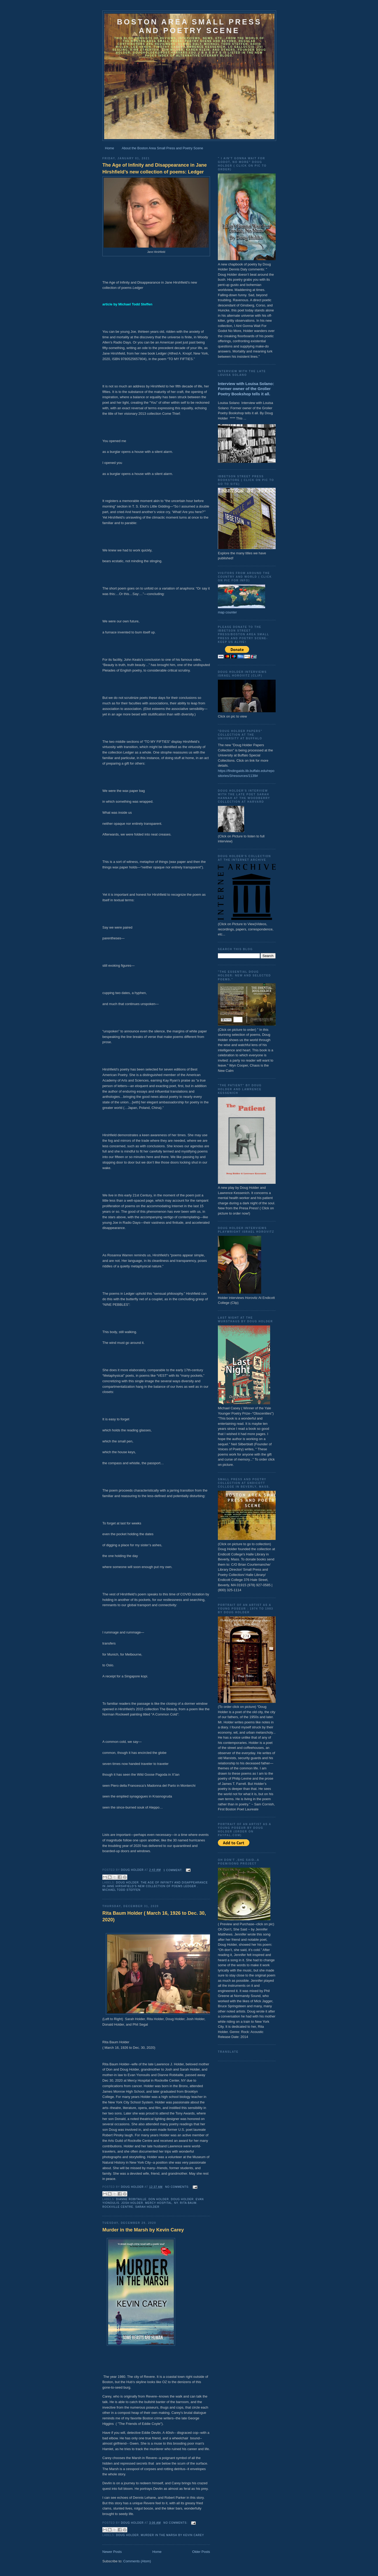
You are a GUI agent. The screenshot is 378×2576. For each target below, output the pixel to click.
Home (109, 148)
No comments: (177, 2186)
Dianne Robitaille (131, 2199)
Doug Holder (127, 1882)
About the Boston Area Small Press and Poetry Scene (162, 148)
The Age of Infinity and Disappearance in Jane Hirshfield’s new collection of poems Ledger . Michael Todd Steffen (155, 1886)
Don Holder (159, 2199)
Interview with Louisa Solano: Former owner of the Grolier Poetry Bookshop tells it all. (246, 388)
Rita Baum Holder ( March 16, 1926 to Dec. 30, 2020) (154, 1916)
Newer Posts (112, 2552)
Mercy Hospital (158, 2202)
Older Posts (201, 2552)
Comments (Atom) (137, 2561)
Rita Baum (188, 2202)
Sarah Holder (147, 2206)
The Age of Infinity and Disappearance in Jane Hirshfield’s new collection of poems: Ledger (154, 168)
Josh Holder (132, 2202)
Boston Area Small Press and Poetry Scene (189, 26)
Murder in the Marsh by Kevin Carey (143, 2229)
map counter (227, 612)
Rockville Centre (117, 2206)
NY (176, 2202)
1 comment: (173, 1870)
